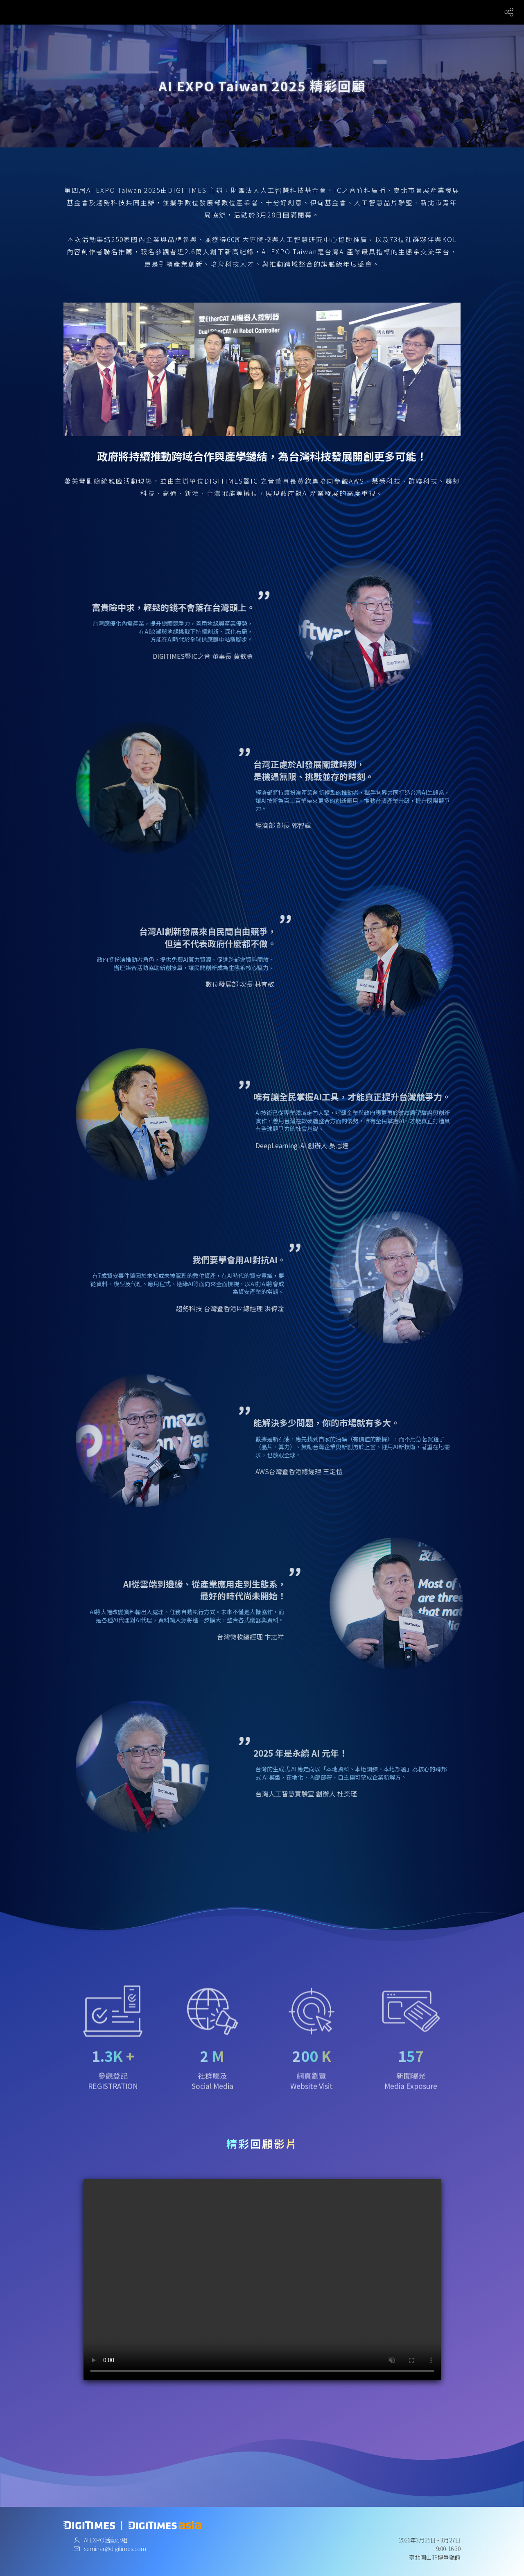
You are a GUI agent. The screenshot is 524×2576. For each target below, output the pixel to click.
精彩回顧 (470, 12)
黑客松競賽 (438, 12)
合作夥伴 (324, 12)
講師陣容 (236, 12)
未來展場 (295, 12)
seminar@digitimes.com (115, 2548)
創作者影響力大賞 (394, 12)
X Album (354, 12)
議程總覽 (265, 12)
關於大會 (206, 12)
